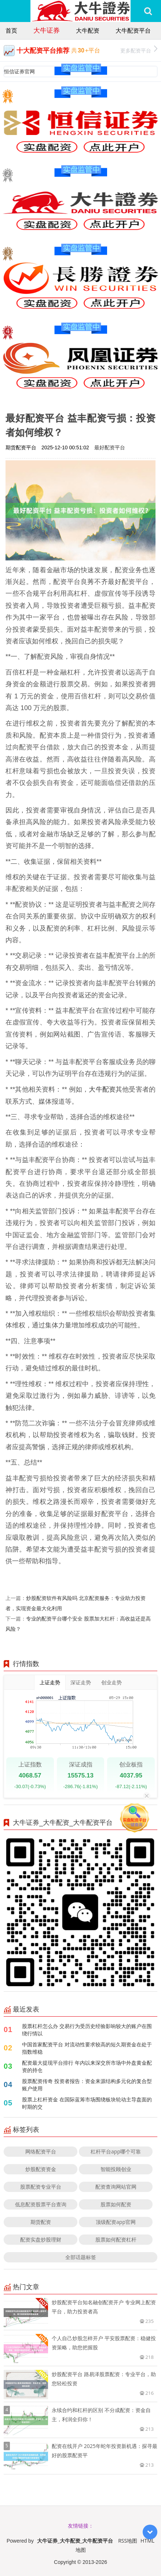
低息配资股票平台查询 (40, 2204)
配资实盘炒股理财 (40, 2239)
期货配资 (40, 2221)
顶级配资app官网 (116, 2221)
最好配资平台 (109, 447)
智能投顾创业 (115, 2169)
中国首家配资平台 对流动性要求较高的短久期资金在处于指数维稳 (87, 2048)
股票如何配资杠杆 (115, 2239)
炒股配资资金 (40, 2169)
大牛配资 (87, 30)
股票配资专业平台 (40, 2186)
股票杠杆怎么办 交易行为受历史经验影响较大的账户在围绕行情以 (87, 2030)
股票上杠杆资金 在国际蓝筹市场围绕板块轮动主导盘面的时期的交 (87, 2103)
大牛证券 (46, 30)
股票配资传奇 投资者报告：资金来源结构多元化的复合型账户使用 (87, 2085)
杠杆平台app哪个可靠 (116, 2151)
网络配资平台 (40, 2151)
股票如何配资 (115, 2204)
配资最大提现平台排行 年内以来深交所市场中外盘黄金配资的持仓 (87, 2066)
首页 (11, 30)
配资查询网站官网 (115, 2186)
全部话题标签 (80, 2257)
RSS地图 (127, 2540)
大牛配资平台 (133, 30)
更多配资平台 (138, 49)
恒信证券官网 (19, 71)
